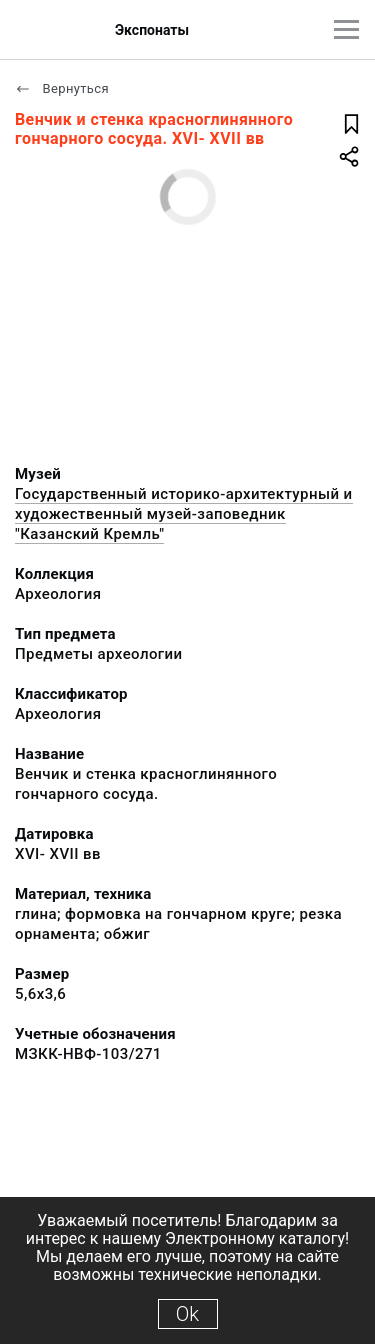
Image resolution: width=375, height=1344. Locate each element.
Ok (187, 1314)
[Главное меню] (346, 29)
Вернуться (62, 88)
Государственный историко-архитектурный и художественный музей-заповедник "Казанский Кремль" (184, 514)
